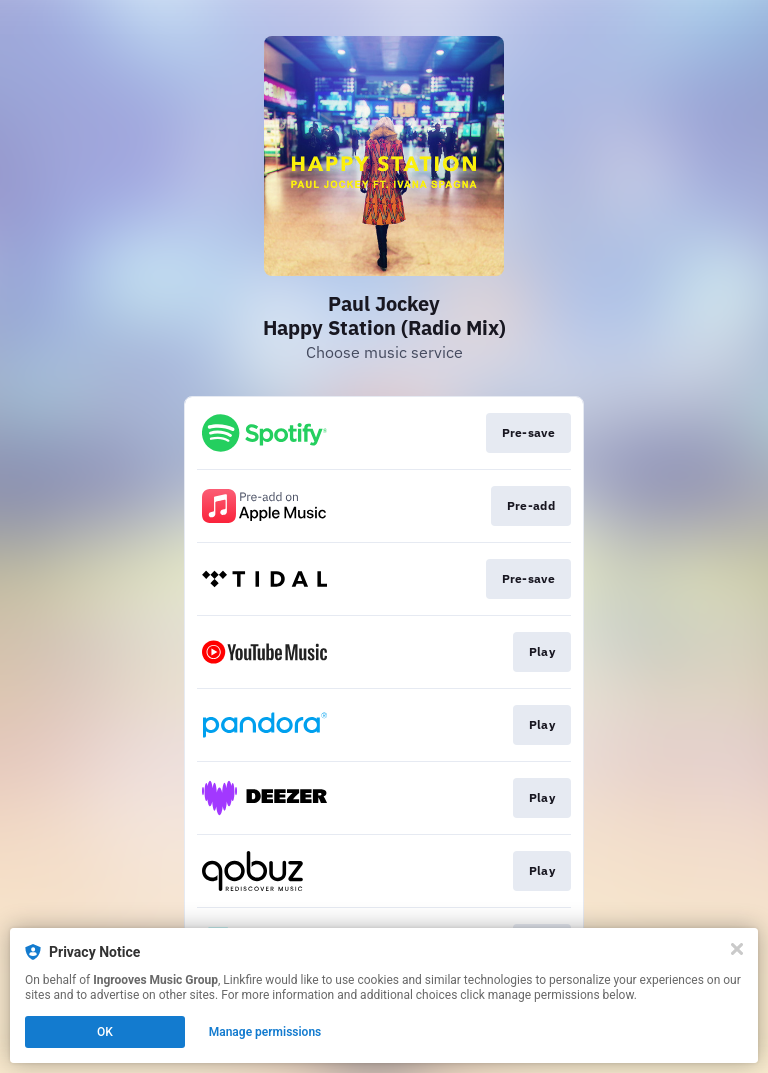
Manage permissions (265, 1032)
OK (105, 1032)
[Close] (737, 949)
